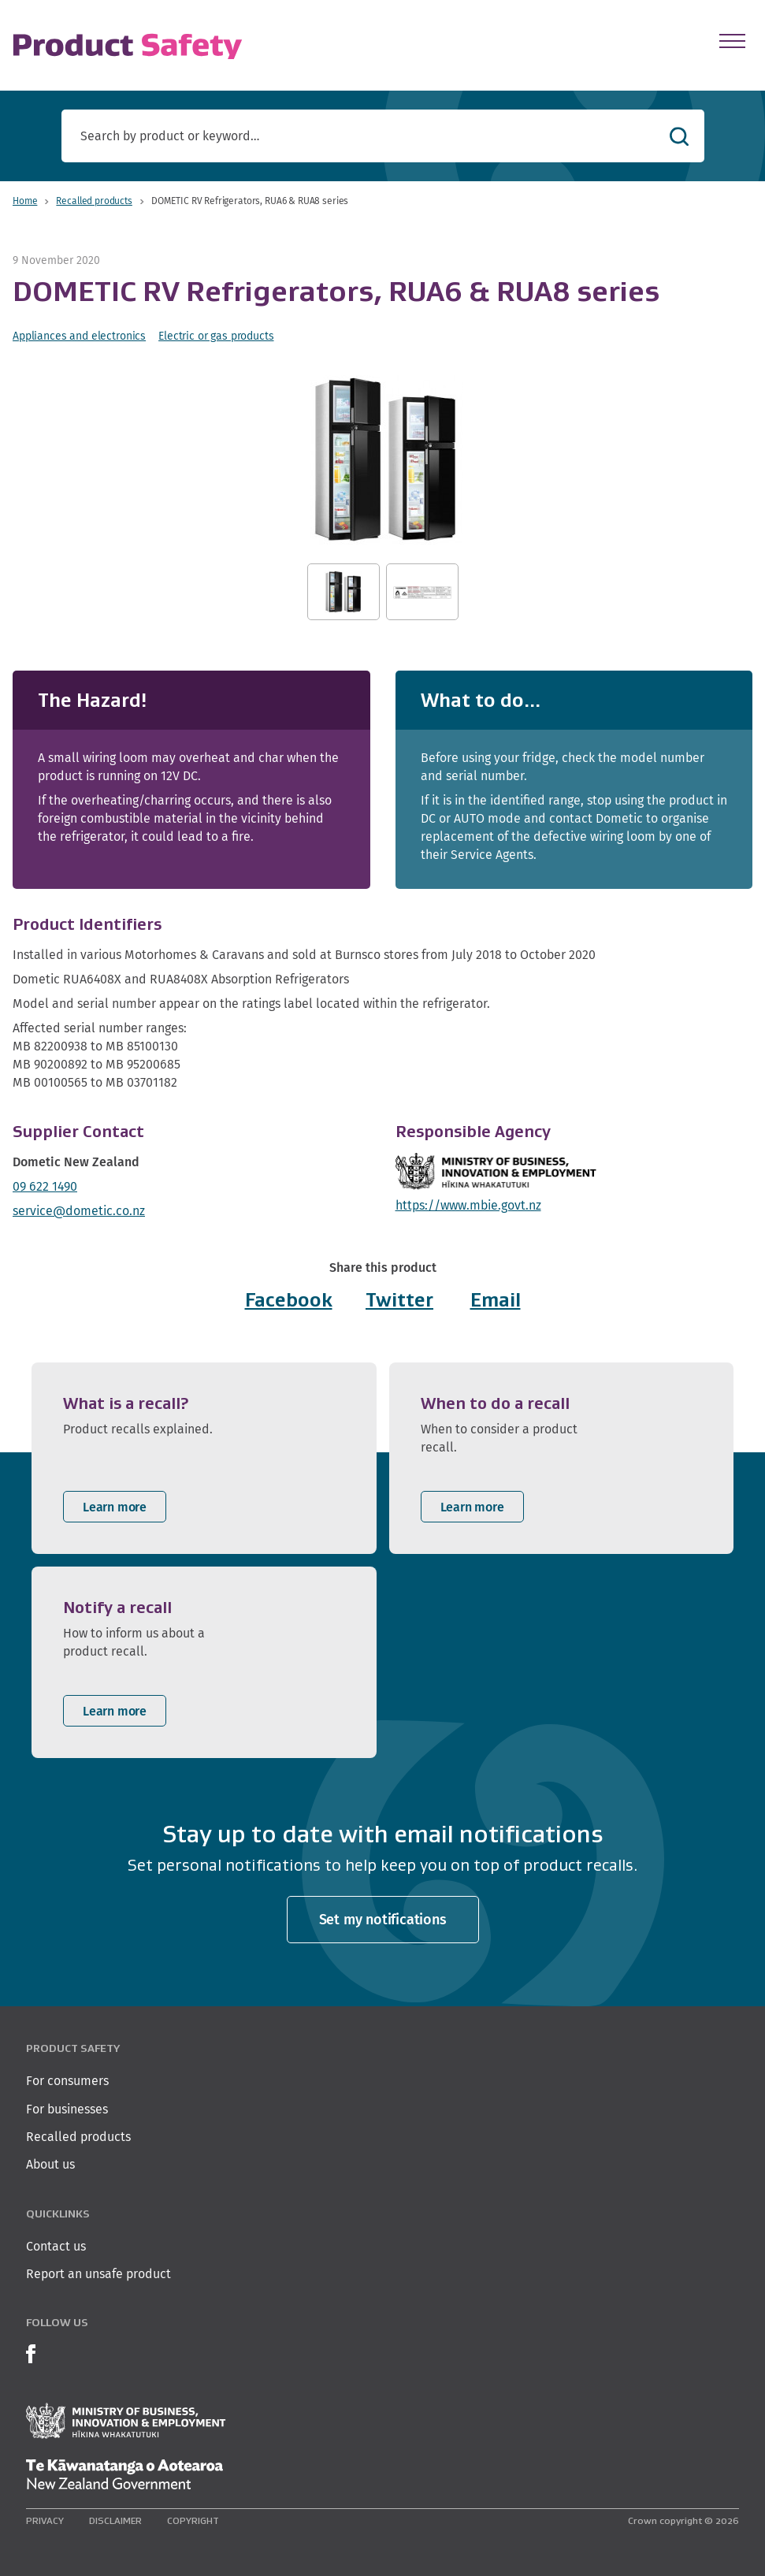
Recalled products (94, 200)
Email (495, 1299)
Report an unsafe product (98, 2274)
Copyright (193, 2520)
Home (25, 200)
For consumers (67, 2081)
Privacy (45, 2520)
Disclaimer (115, 2520)
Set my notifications (383, 1919)
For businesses (67, 2109)
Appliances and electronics (79, 336)
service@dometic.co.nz (79, 1211)
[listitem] (204, 1458)
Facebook (288, 1299)
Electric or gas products (215, 336)
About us (50, 2164)
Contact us (56, 2246)
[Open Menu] (732, 41)
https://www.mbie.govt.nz (468, 1205)
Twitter (399, 1299)
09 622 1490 (45, 1186)
